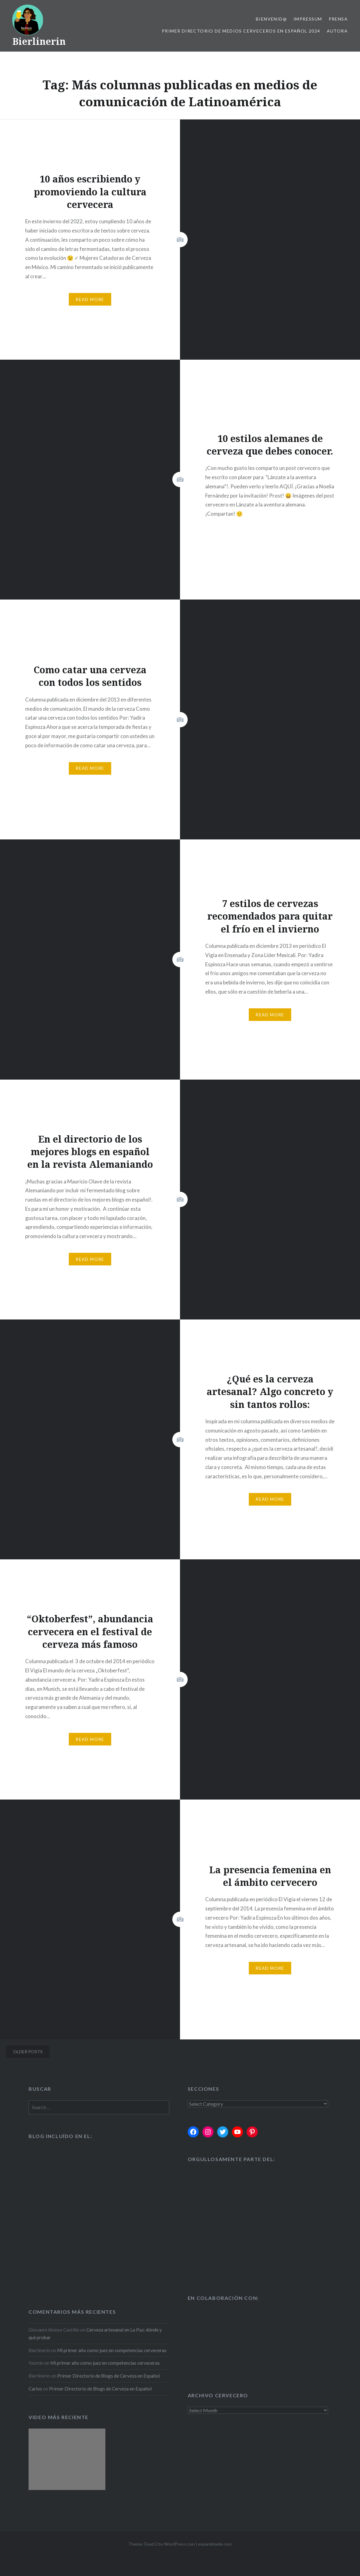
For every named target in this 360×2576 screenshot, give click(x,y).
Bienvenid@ (271, 18)
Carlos (35, 2388)
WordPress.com (179, 2544)
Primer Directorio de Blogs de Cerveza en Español (108, 2376)
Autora (337, 30)
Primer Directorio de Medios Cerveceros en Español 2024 (241, 30)
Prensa (338, 18)
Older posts (28, 2051)
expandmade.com (215, 2544)
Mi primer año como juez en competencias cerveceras (111, 2350)
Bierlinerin (39, 41)
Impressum (307, 18)
